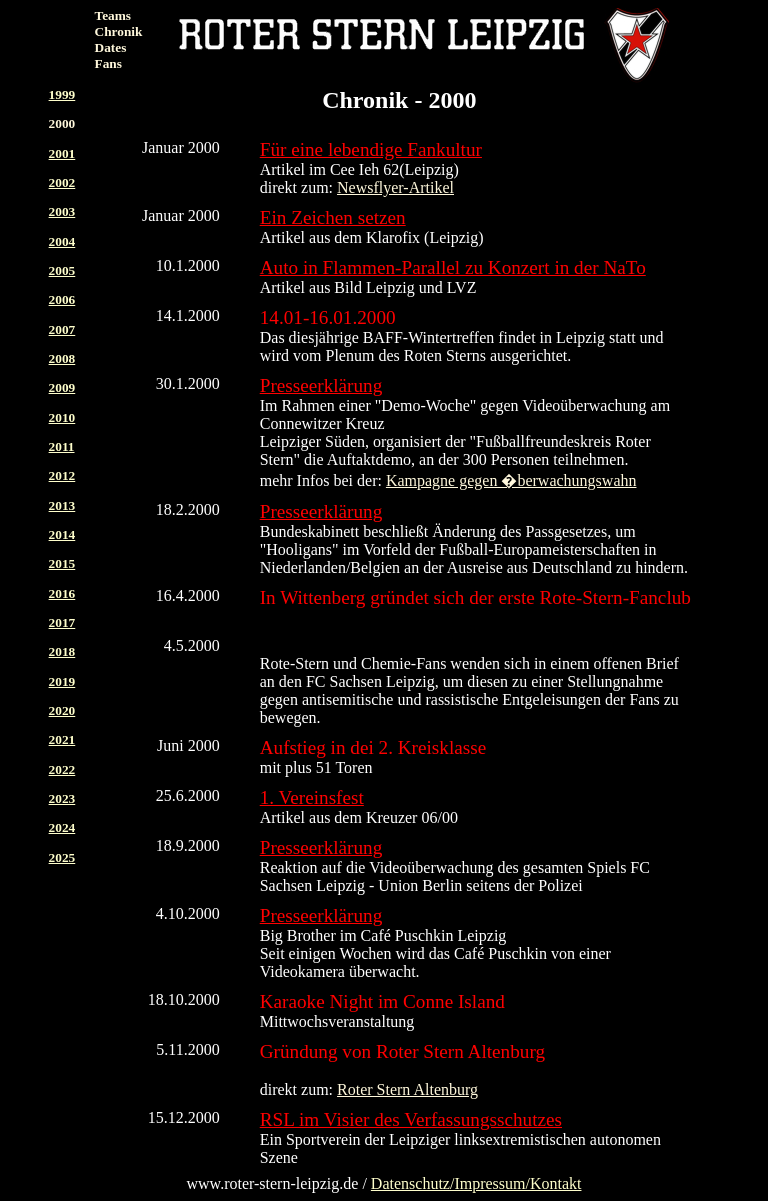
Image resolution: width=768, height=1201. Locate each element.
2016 (62, 593)
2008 (62, 358)
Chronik (119, 31)
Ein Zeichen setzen (333, 217)
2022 (62, 769)
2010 (62, 417)
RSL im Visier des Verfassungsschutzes (411, 1119)
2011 (62, 446)
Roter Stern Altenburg (407, 1089)
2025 (62, 857)
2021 (62, 739)
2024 (62, 827)
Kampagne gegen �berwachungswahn (511, 480)
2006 (62, 299)
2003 (62, 211)
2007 (62, 329)
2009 (62, 387)
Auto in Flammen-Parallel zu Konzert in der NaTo (453, 267)
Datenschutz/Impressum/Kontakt (476, 1183)
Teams (113, 15)
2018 (62, 651)
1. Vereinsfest (312, 797)
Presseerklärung (321, 385)
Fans (108, 63)
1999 (62, 94)
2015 (62, 563)
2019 (62, 681)
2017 (62, 622)
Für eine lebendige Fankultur (371, 149)
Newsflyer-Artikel (395, 187)
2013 (62, 505)
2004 (62, 241)
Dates (111, 47)
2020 (62, 710)
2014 (62, 534)
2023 (62, 798)
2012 (62, 475)
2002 (62, 182)
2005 (62, 270)
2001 (62, 153)
